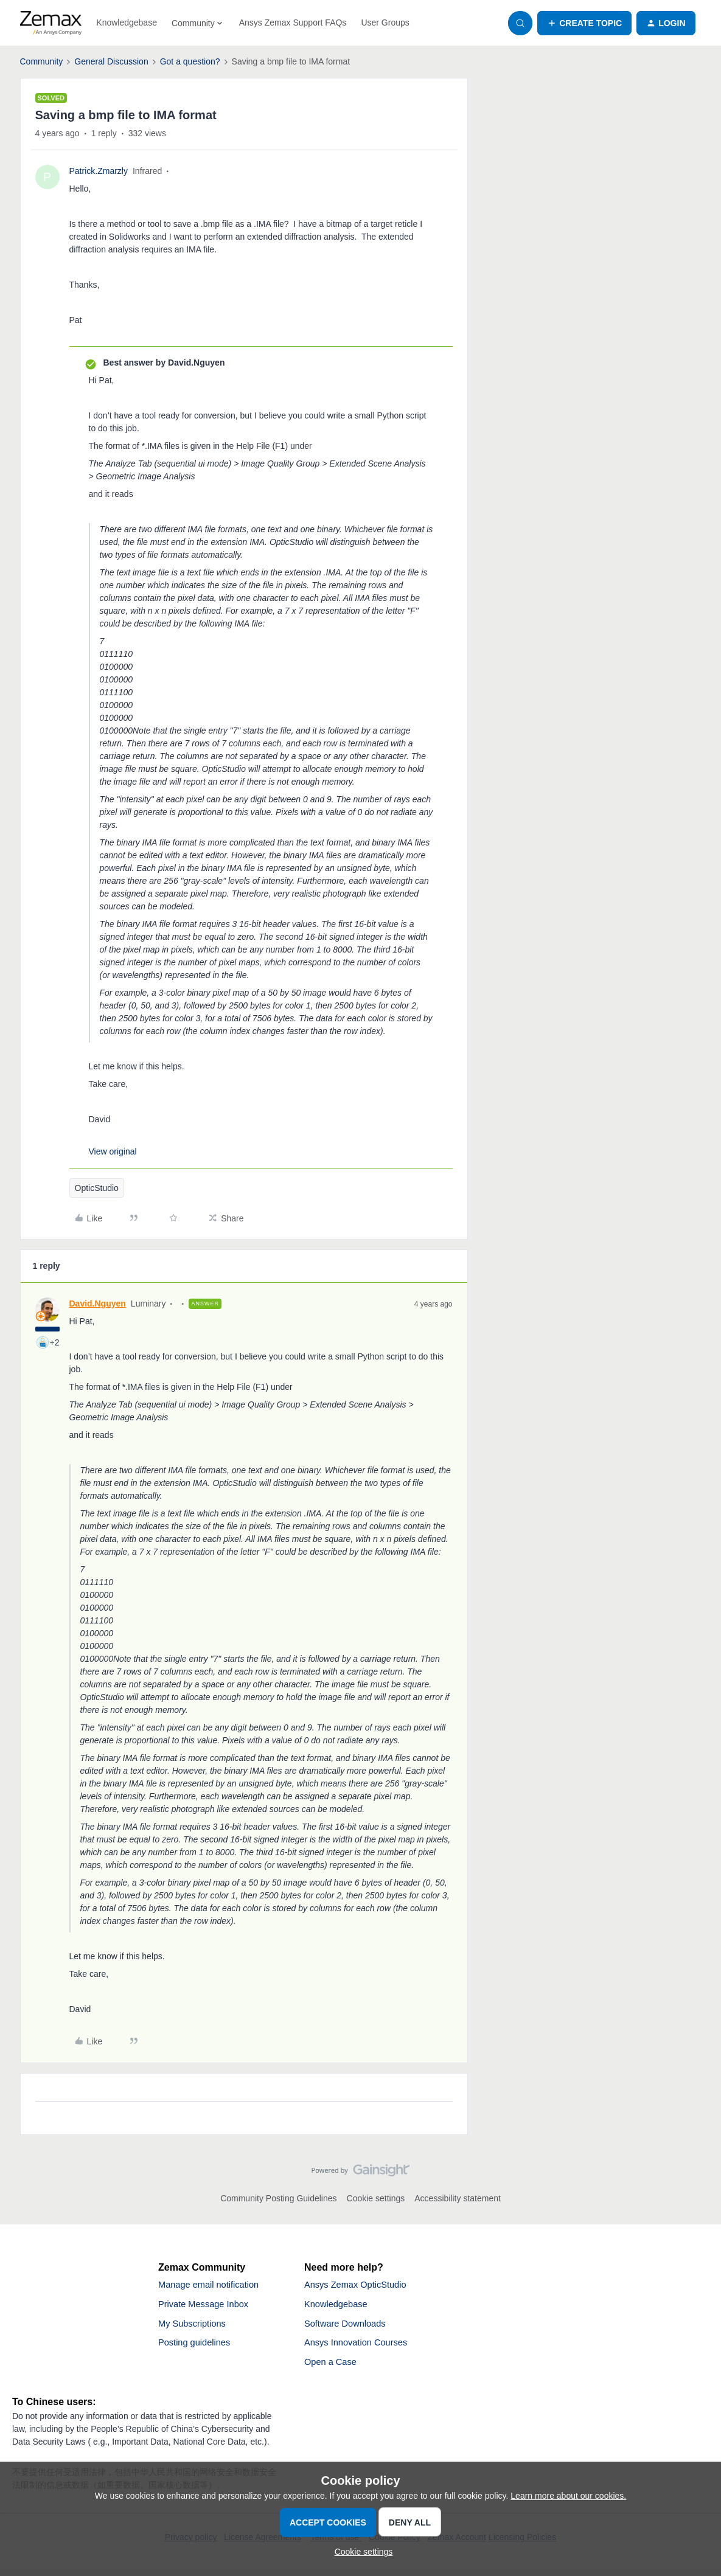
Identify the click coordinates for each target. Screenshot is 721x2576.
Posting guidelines (197, 2347)
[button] (584, 23)
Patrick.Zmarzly (98, 171)
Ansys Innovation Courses (360, 2347)
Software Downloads (349, 2327)
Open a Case (332, 2368)
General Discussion (111, 61)
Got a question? (190, 61)
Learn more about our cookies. (568, 2496)
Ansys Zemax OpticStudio (360, 2285)
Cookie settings (376, 2198)
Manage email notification (213, 2285)
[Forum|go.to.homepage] (51, 23)
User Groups (385, 22)
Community (41, 61)
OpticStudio (97, 1188)
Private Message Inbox (207, 2306)
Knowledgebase (126, 22)
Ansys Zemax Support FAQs (293, 22)
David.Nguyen (97, 1303)
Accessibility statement (457, 2198)
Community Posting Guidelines (278, 2198)
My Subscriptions (195, 2327)
